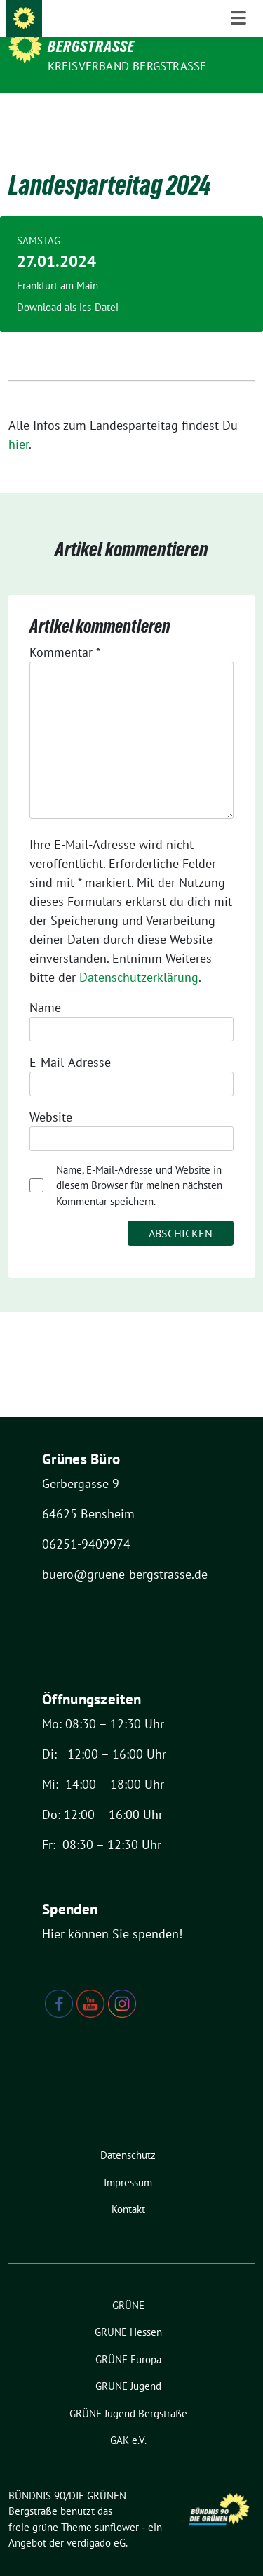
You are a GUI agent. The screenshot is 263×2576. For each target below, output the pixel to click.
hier (18, 422)
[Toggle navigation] (238, 115)
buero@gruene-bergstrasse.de (125, 1552)
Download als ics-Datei (68, 285)
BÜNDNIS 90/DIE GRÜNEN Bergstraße (123, 37)
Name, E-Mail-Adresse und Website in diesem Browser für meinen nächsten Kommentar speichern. (139, 1163)
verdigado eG (96, 2521)
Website (50, 1095)
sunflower (117, 2505)
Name (45, 986)
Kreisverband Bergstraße (127, 66)
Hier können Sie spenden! (112, 1912)
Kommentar (64, 630)
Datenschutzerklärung (138, 955)
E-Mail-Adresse (70, 1040)
